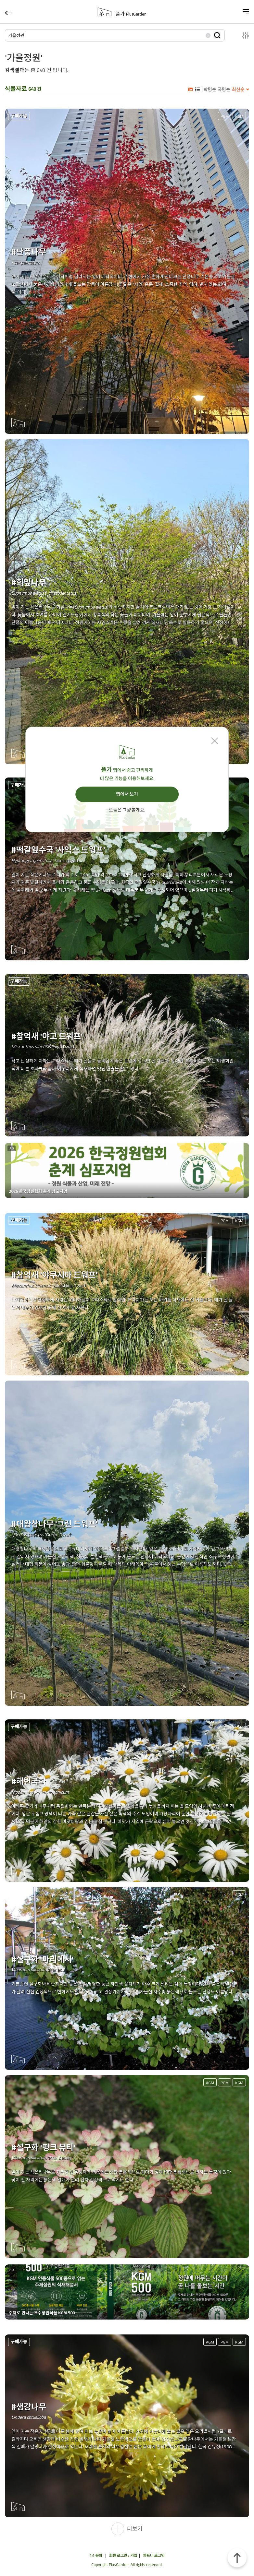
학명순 (210, 89)
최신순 (238, 89)
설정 (240, 35)
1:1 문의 (96, 2555)
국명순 (224, 89)
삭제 (208, 35)
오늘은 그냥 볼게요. (127, 810)
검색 (217, 35)
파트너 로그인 (154, 2555)
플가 (131, 14)
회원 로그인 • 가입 (123, 2555)
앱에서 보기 (127, 794)
